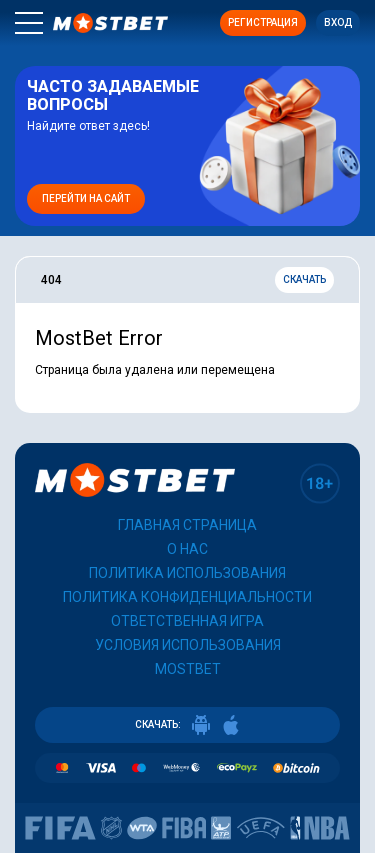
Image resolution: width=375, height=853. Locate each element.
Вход (338, 22)
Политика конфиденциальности (187, 597)
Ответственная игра (187, 621)
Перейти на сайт (86, 198)
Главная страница (187, 525)
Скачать (304, 279)
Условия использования (188, 645)
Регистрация (263, 22)
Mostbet (188, 669)
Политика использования (187, 573)
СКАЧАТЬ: (188, 725)
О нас (187, 549)
